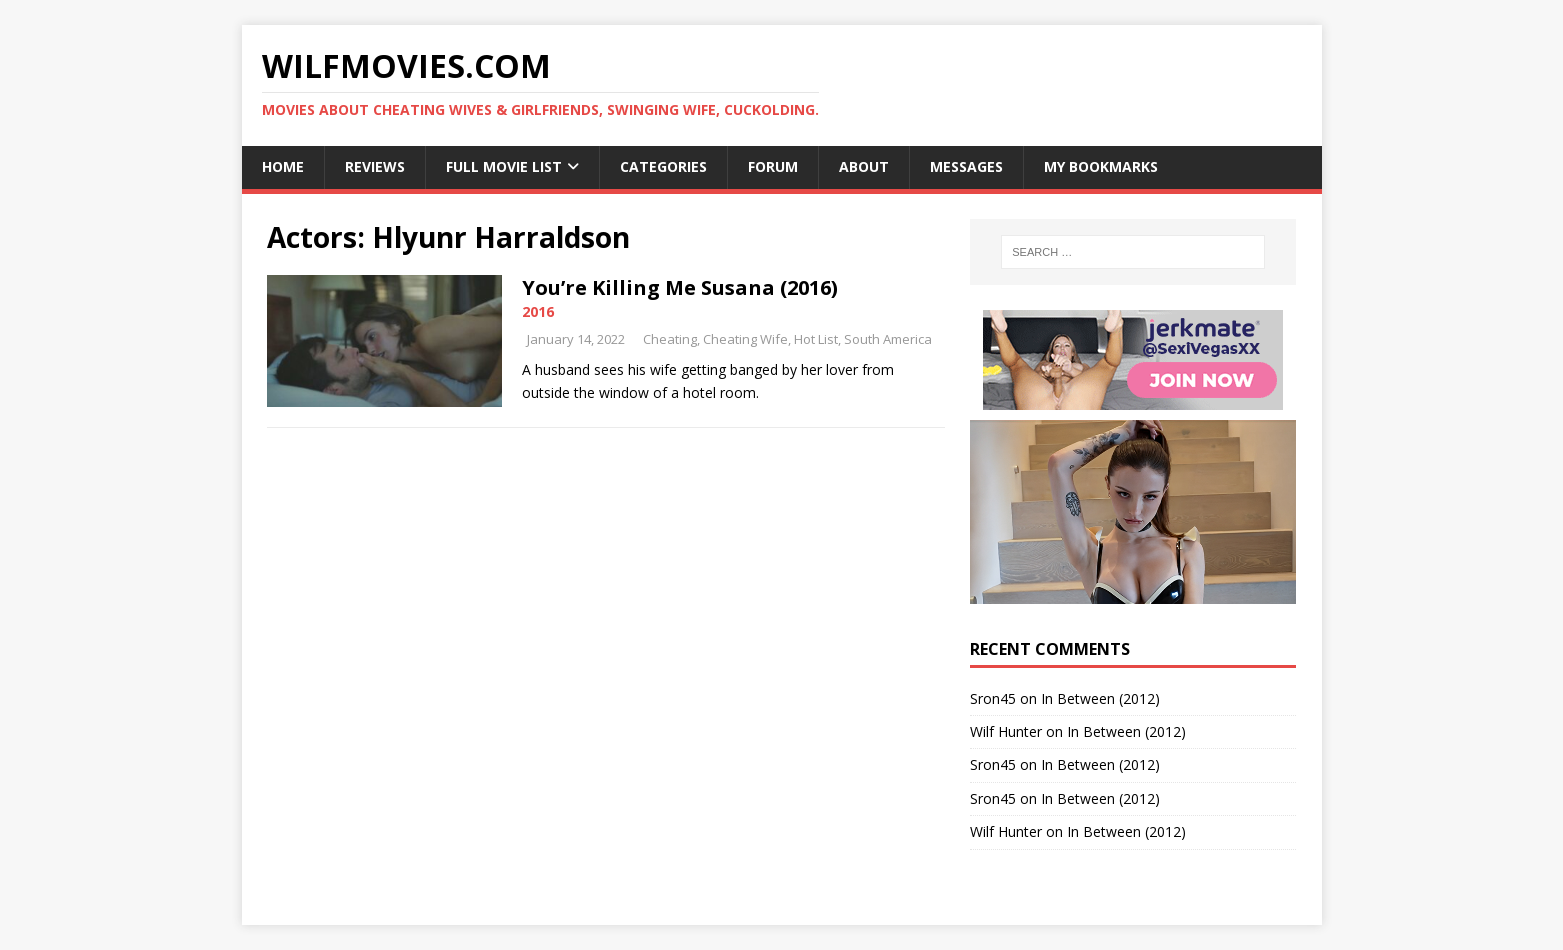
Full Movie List (504, 166)
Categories (663, 166)
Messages (966, 166)
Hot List (816, 339)
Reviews (375, 166)
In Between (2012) (1100, 698)
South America (888, 339)
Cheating (670, 339)
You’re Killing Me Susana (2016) (680, 287)
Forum (773, 166)
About (864, 166)
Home (283, 166)
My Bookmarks (1101, 166)
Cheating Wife (745, 339)
